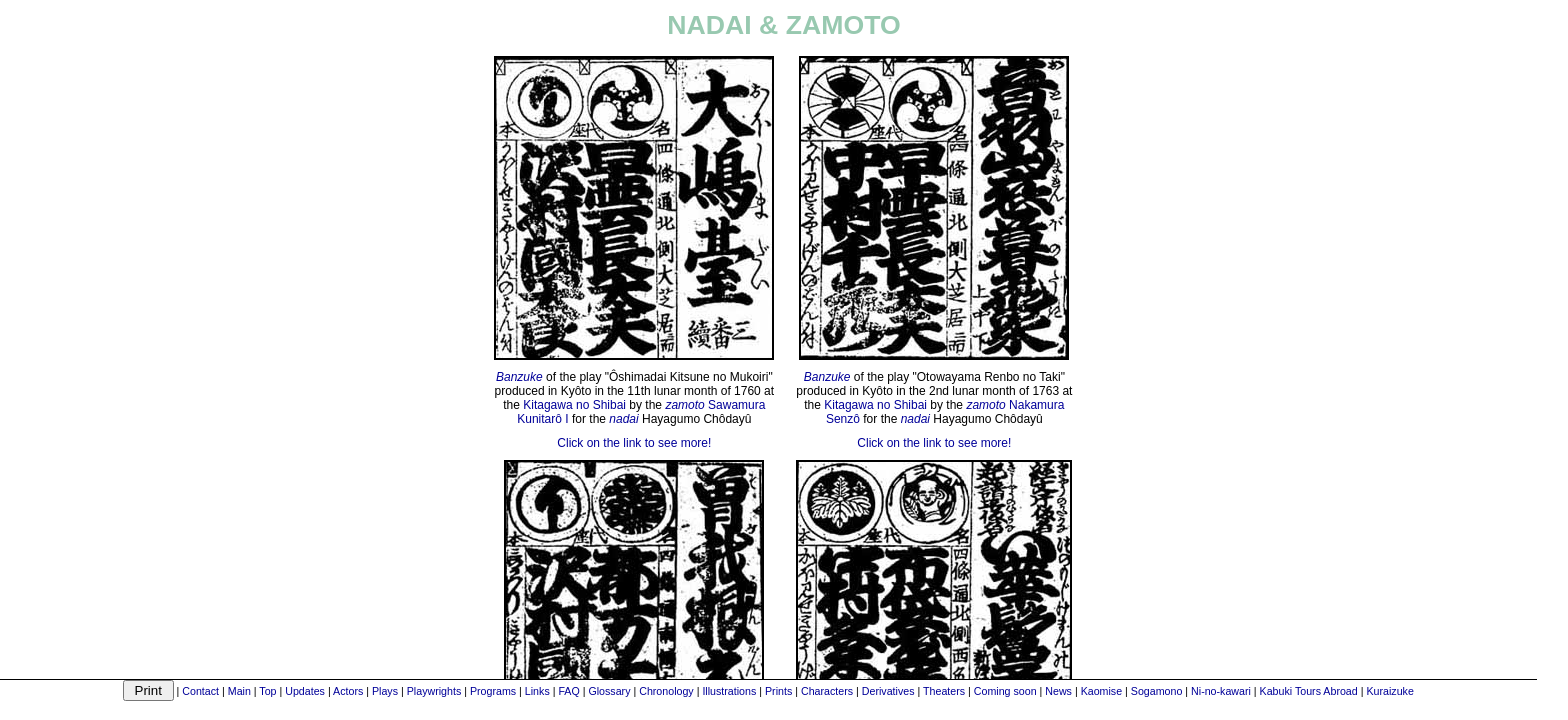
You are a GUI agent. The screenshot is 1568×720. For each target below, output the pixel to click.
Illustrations (729, 691)
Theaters (944, 691)
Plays (385, 691)
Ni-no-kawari (1221, 691)
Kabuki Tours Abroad (1309, 691)
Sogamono (1157, 691)
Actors (348, 691)
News (1058, 691)
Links (537, 691)
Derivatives (888, 691)
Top (267, 691)
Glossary (609, 691)
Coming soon (1005, 691)
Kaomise (1101, 691)
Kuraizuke (1389, 691)
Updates (305, 691)
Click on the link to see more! (634, 443)
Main (239, 691)
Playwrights (434, 691)
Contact (200, 691)
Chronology (666, 691)
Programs (493, 691)
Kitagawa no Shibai (574, 405)
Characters (827, 691)
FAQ (568, 691)
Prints (778, 691)
